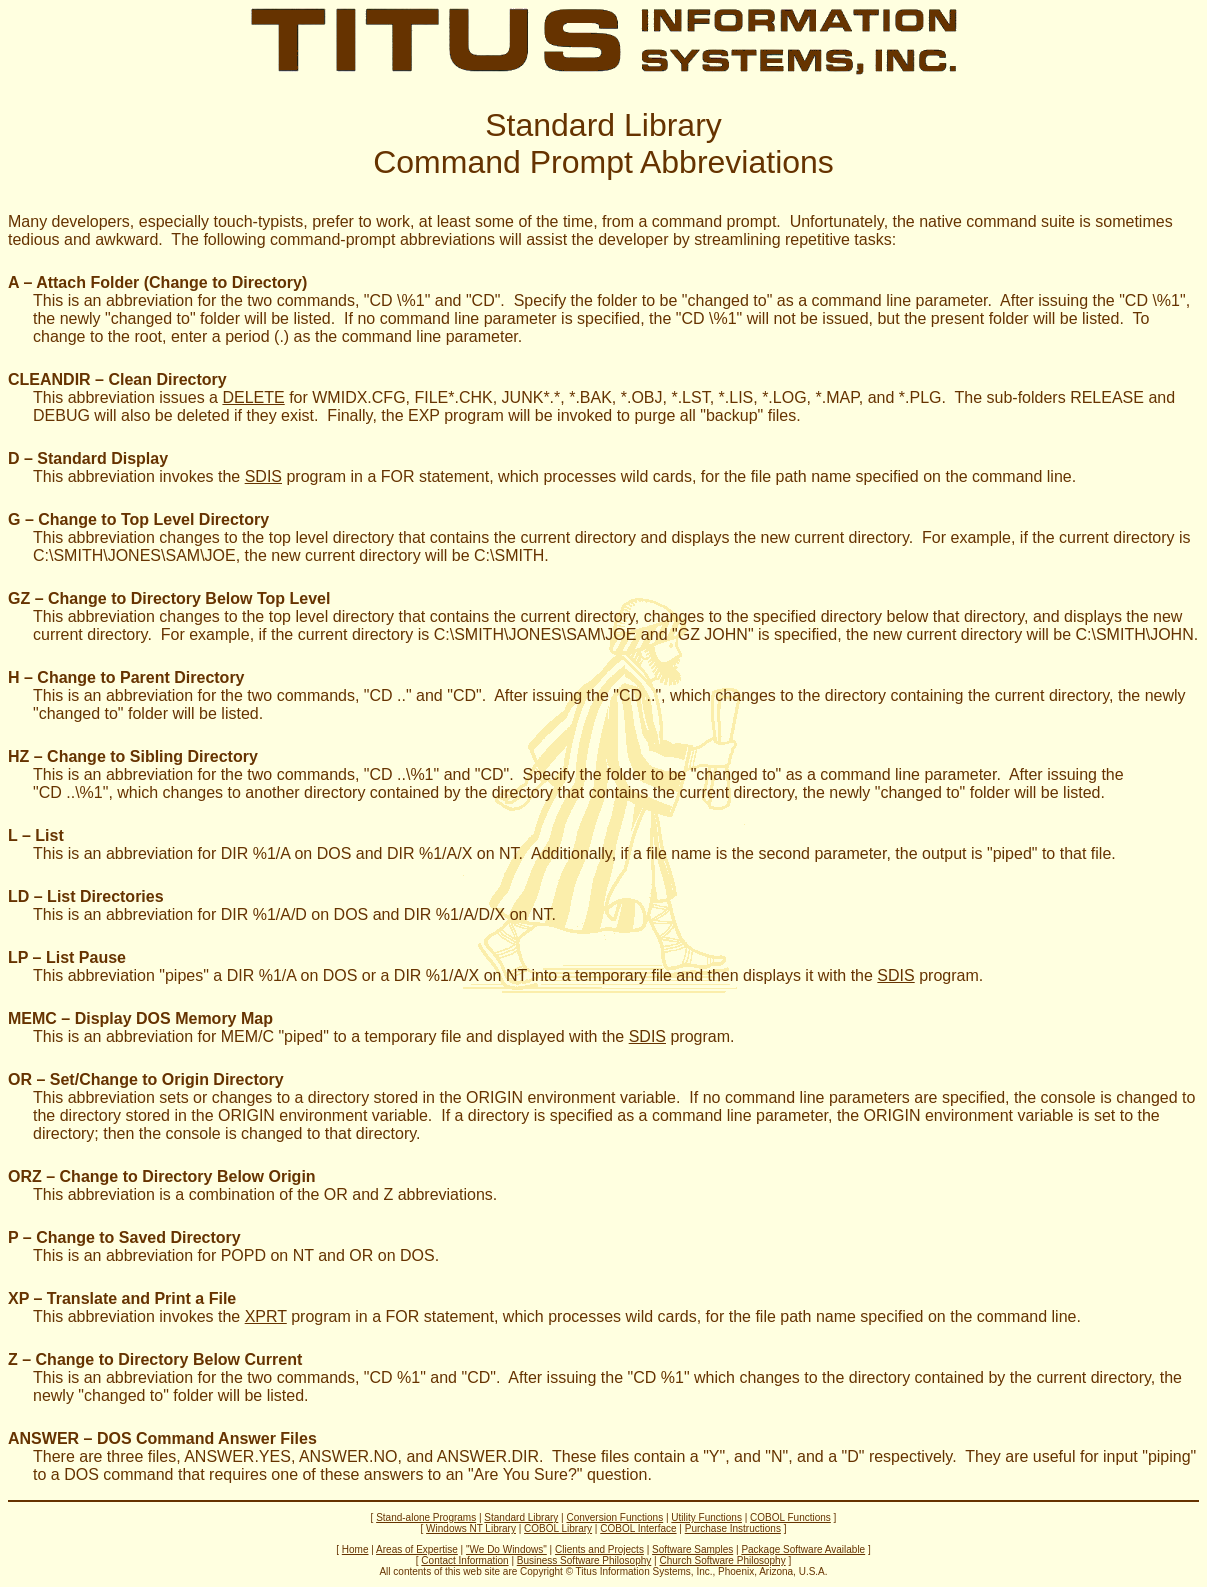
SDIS (263, 476)
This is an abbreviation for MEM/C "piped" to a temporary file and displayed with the (331, 1036)
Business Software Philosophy (584, 1560)
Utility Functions (706, 1517)
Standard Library (521, 1517)
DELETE (253, 397)
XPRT (266, 1316)
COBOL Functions (790, 1517)
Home (355, 1549)
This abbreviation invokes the (139, 476)
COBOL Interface (638, 1528)
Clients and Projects (599, 1549)
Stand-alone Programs (426, 1517)
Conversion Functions (614, 1517)
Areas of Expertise (417, 1549)
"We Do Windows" (506, 1549)
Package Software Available (803, 1549)
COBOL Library (558, 1528)
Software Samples (692, 1549)
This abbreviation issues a (127, 397)
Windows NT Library (471, 1528)
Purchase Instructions (733, 1528)
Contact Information (464, 1560)
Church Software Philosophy (722, 1560)
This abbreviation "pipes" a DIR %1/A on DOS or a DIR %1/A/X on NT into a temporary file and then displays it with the (455, 975)
